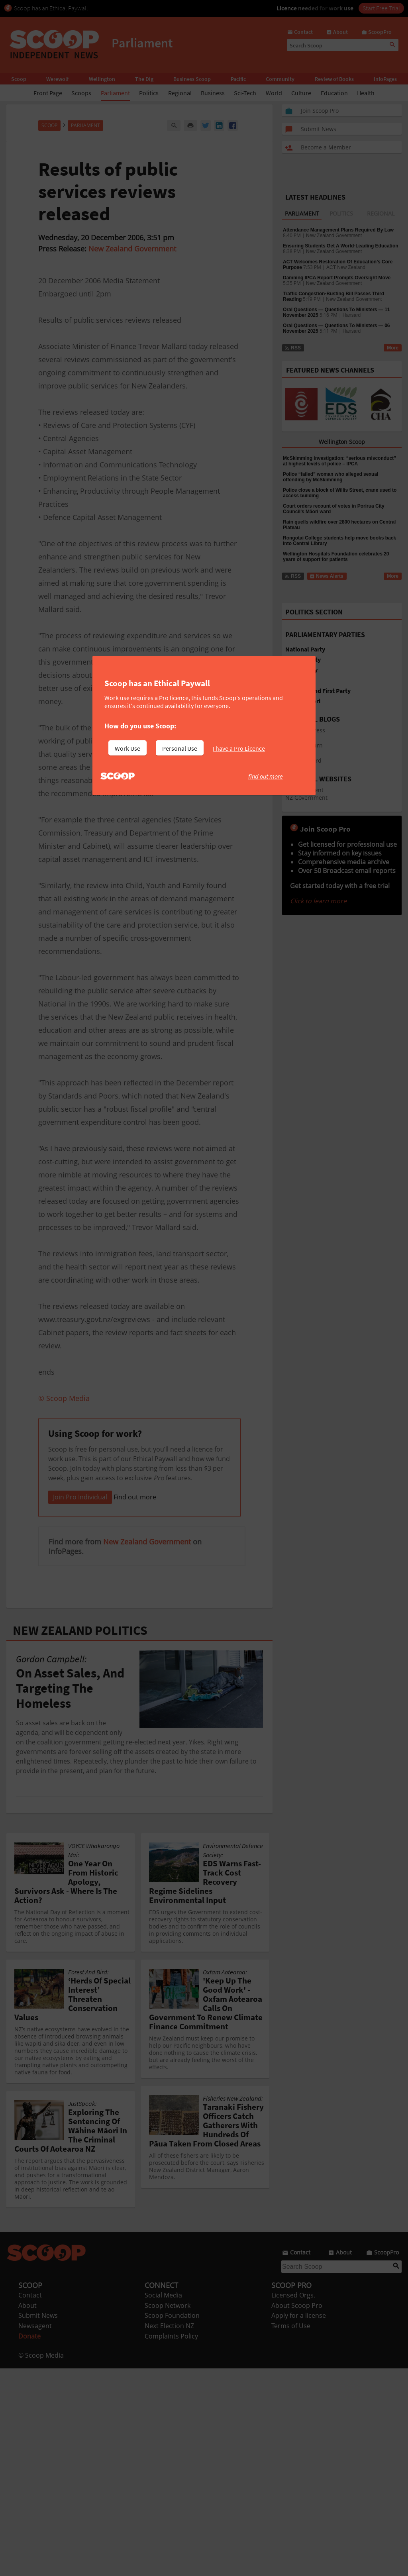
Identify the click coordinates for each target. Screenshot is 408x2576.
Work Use (127, 748)
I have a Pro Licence (239, 748)
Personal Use (179, 748)
